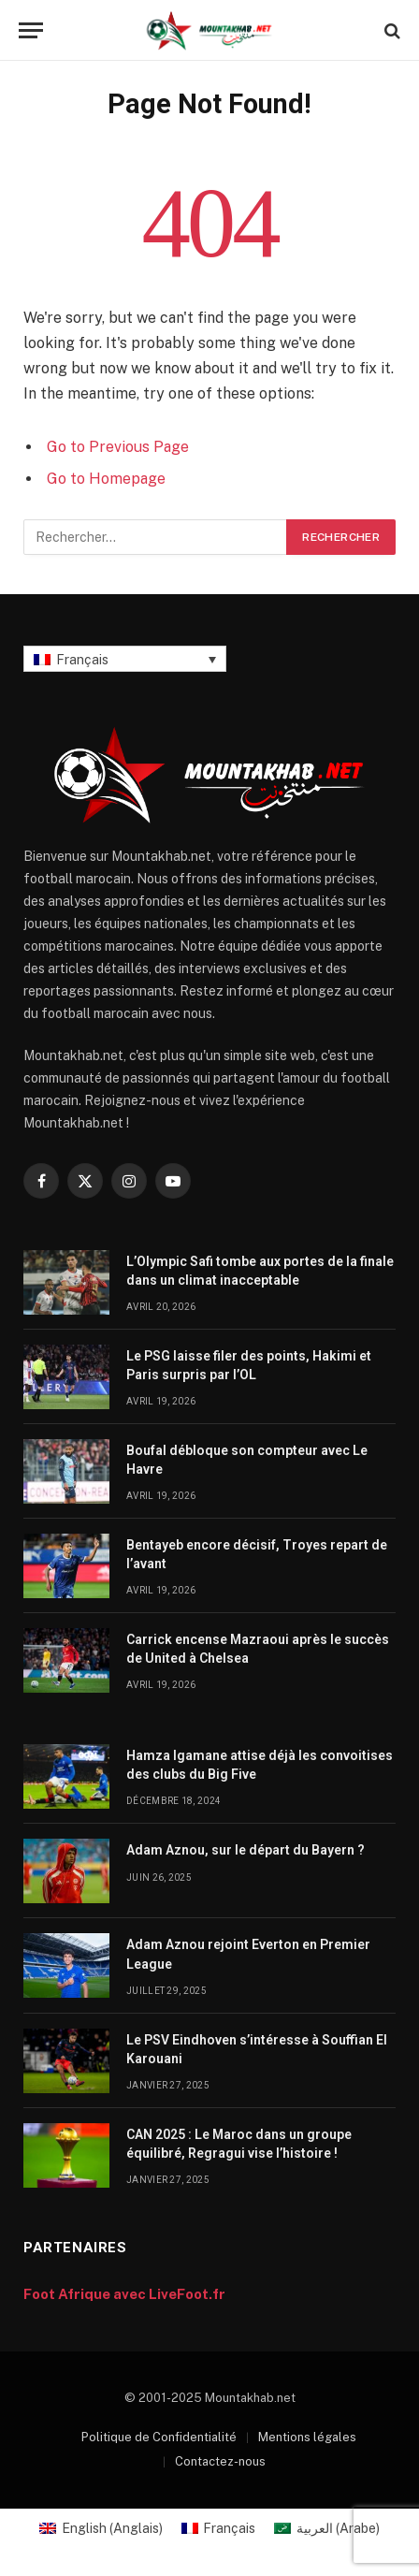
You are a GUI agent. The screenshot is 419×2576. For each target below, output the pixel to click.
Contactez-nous (220, 2461)
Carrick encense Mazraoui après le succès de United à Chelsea (257, 1649)
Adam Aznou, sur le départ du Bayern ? (245, 1849)
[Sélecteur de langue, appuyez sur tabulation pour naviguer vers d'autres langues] (124, 658)
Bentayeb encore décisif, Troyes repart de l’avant (256, 1554)
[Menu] (31, 30)
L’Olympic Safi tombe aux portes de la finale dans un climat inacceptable (260, 1271)
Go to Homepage (106, 479)
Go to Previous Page (118, 447)
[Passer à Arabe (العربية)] (327, 2528)
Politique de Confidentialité (159, 2437)
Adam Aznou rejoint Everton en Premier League (248, 1954)
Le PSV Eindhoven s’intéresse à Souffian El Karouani (256, 2049)
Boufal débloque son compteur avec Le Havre (247, 1460)
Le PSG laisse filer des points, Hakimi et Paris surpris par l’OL (248, 1365)
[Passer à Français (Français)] (219, 2528)
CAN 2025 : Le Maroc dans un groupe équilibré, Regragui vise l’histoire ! (239, 2144)
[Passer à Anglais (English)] (101, 2528)
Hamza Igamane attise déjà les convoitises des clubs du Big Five (259, 1765)
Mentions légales (307, 2437)
